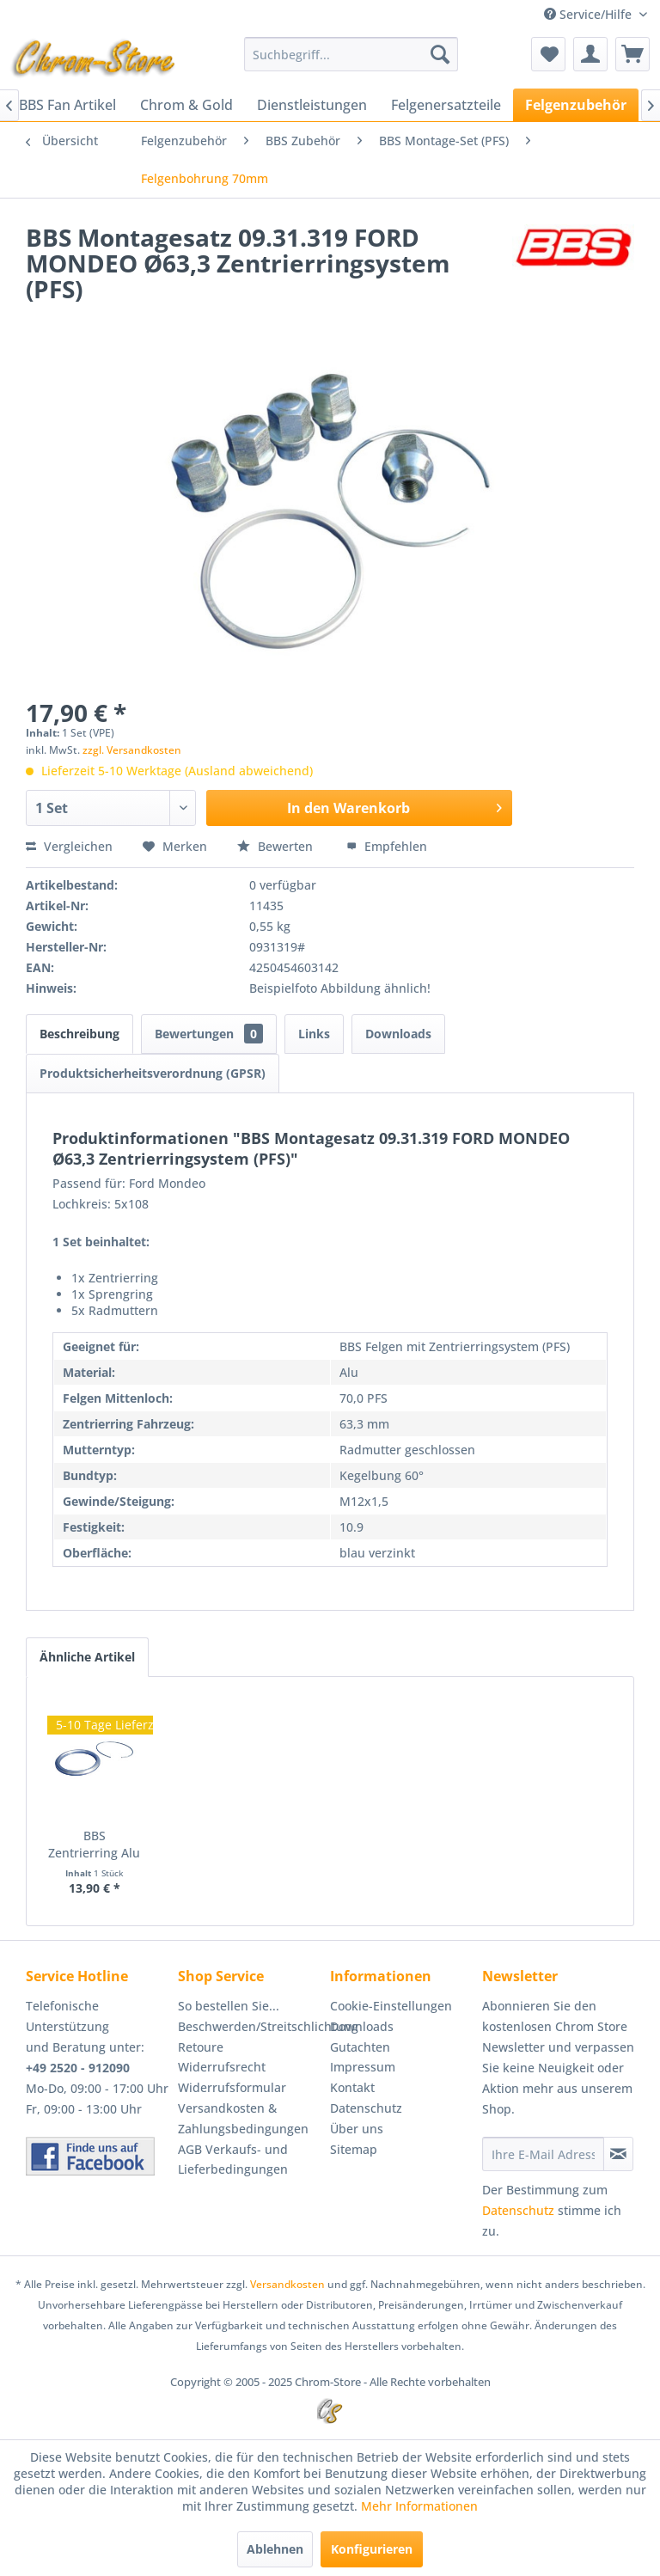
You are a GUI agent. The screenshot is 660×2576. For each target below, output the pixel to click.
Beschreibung (79, 1033)
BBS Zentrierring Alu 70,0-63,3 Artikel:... (94, 1844)
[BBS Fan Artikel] (67, 105)
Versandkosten (287, 2284)
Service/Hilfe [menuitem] (589, 14)
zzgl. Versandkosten (131, 750)
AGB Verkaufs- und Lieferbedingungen (233, 2159)
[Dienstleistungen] (312, 105)
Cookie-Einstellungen (391, 2006)
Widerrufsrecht (222, 2067)
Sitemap (353, 2149)
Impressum (362, 2067)
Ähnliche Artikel (87, 1657)
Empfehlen (386, 846)
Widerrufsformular (232, 2087)
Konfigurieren (371, 2549)
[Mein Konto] (590, 54)
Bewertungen (209, 1033)
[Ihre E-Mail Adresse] (543, 2154)
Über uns (356, 2128)
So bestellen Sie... (228, 2006)
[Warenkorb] (632, 54)
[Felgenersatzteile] (446, 105)
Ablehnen (275, 2549)
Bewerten (276, 846)
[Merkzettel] (548, 54)
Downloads (398, 1033)
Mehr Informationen (419, 2506)
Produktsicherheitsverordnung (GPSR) (153, 1073)
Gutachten (360, 2047)
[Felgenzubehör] (576, 105)
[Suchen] (440, 54)
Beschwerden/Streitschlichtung (249, 2026)
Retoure (200, 2047)
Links (314, 1033)
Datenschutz (366, 2108)
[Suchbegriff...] (351, 54)
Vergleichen (69, 846)
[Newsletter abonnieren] (618, 2154)
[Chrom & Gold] (186, 105)
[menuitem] (351, 54)
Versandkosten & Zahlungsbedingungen (243, 2118)
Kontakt (352, 2087)
